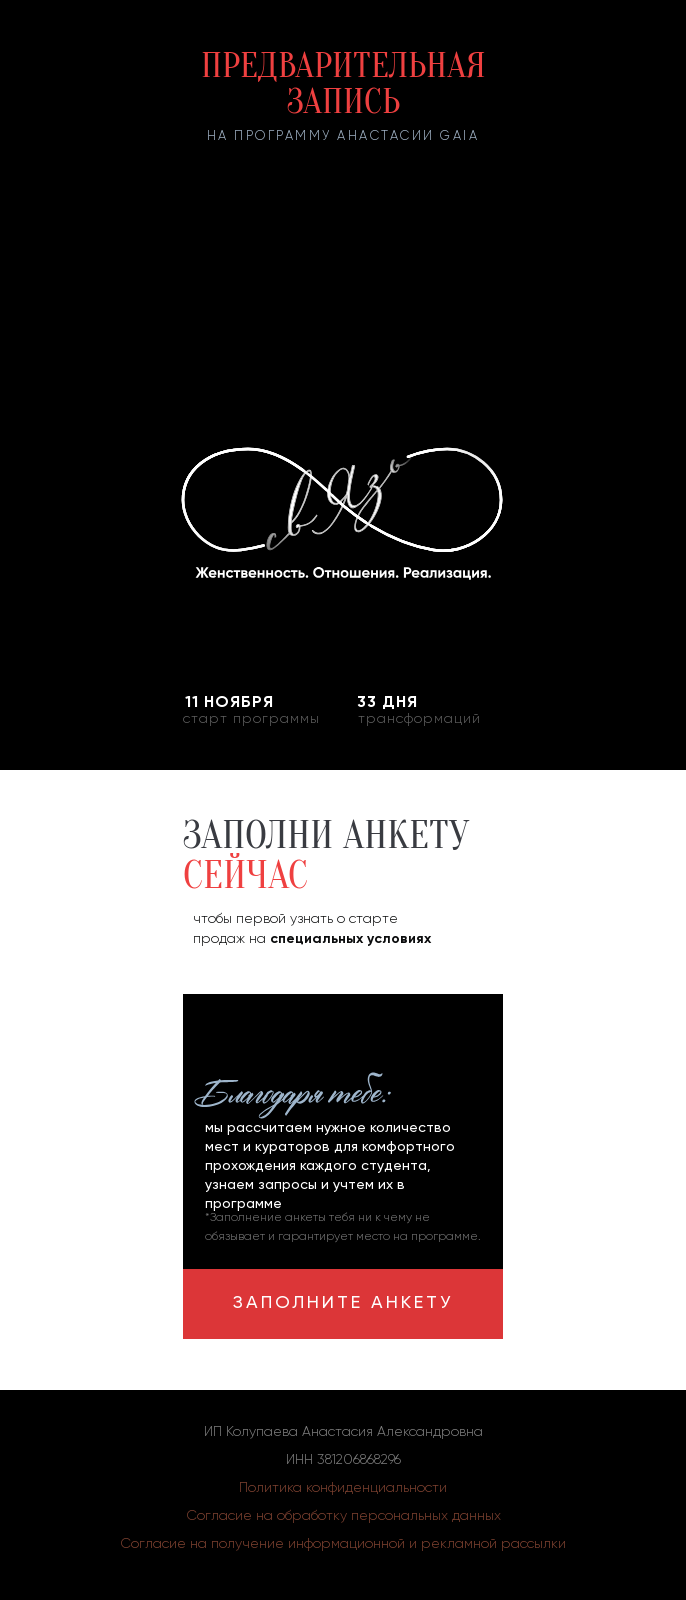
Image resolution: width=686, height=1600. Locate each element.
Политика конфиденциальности (343, 1488)
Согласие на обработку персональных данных (343, 1516)
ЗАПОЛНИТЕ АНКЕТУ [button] (343, 1303)
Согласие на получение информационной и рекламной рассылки (343, 1544)
